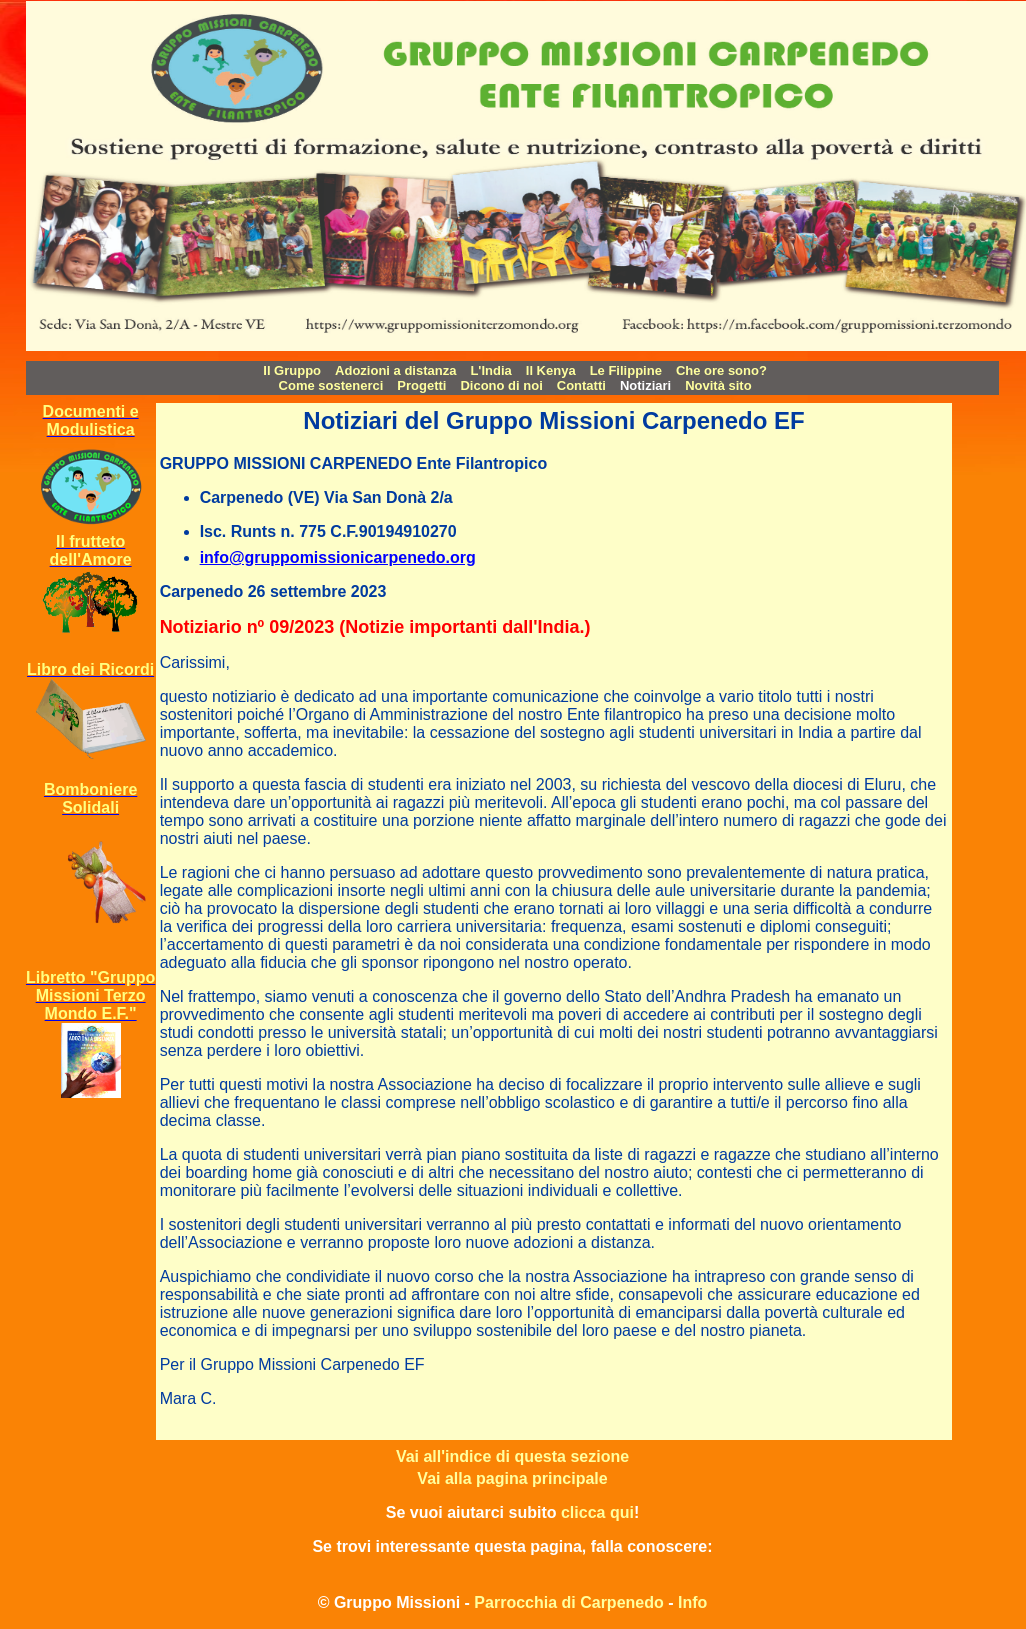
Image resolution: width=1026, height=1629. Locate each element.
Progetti (421, 385)
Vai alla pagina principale (512, 1478)
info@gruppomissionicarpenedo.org (338, 557)
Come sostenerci (331, 385)
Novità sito (718, 385)
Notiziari (645, 385)
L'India (490, 370)
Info (692, 1602)
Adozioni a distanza (395, 370)
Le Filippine (626, 370)
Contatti (581, 385)
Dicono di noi (501, 385)
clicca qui (597, 1512)
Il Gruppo (292, 370)
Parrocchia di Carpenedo (568, 1602)
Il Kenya (551, 370)
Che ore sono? (721, 370)
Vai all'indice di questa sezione (512, 1456)
